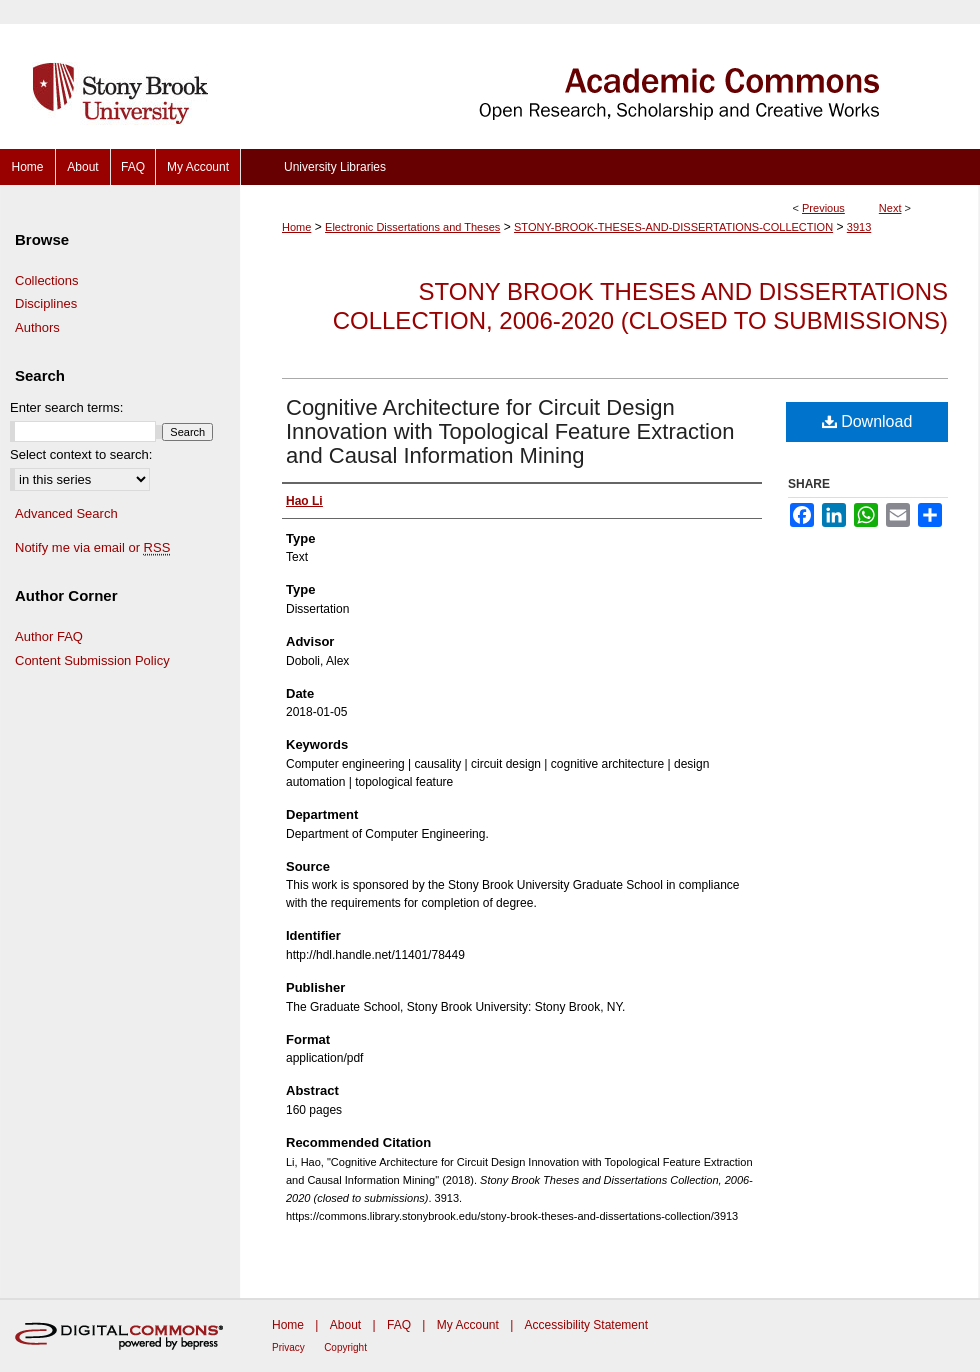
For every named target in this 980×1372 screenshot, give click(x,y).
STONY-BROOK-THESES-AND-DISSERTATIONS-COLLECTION (673, 227)
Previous (823, 208)
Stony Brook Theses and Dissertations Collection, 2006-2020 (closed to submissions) (640, 306)
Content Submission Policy (92, 660)
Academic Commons (610, 74)
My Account (468, 1325)
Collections (47, 280)
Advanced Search (66, 513)
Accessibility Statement (586, 1325)
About (345, 1325)
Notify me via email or (92, 548)
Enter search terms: (66, 407)
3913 (859, 227)
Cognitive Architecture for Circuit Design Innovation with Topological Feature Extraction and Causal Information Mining (510, 431)
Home (296, 227)
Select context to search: (81, 454)
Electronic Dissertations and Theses (412, 227)
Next (890, 208)
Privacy (288, 1347)
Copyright (345, 1347)
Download (867, 421)
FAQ (399, 1325)
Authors (37, 327)
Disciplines (46, 303)
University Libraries (335, 167)
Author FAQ (49, 636)
